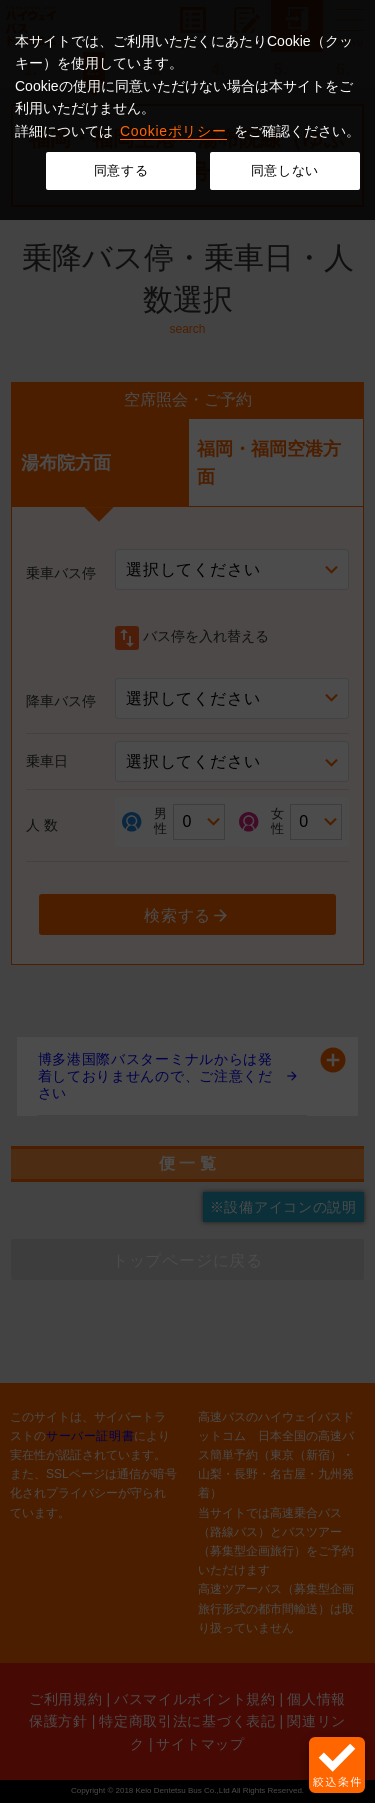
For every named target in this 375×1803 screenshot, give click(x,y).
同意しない (285, 170)
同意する (121, 170)
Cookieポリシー (173, 131)
